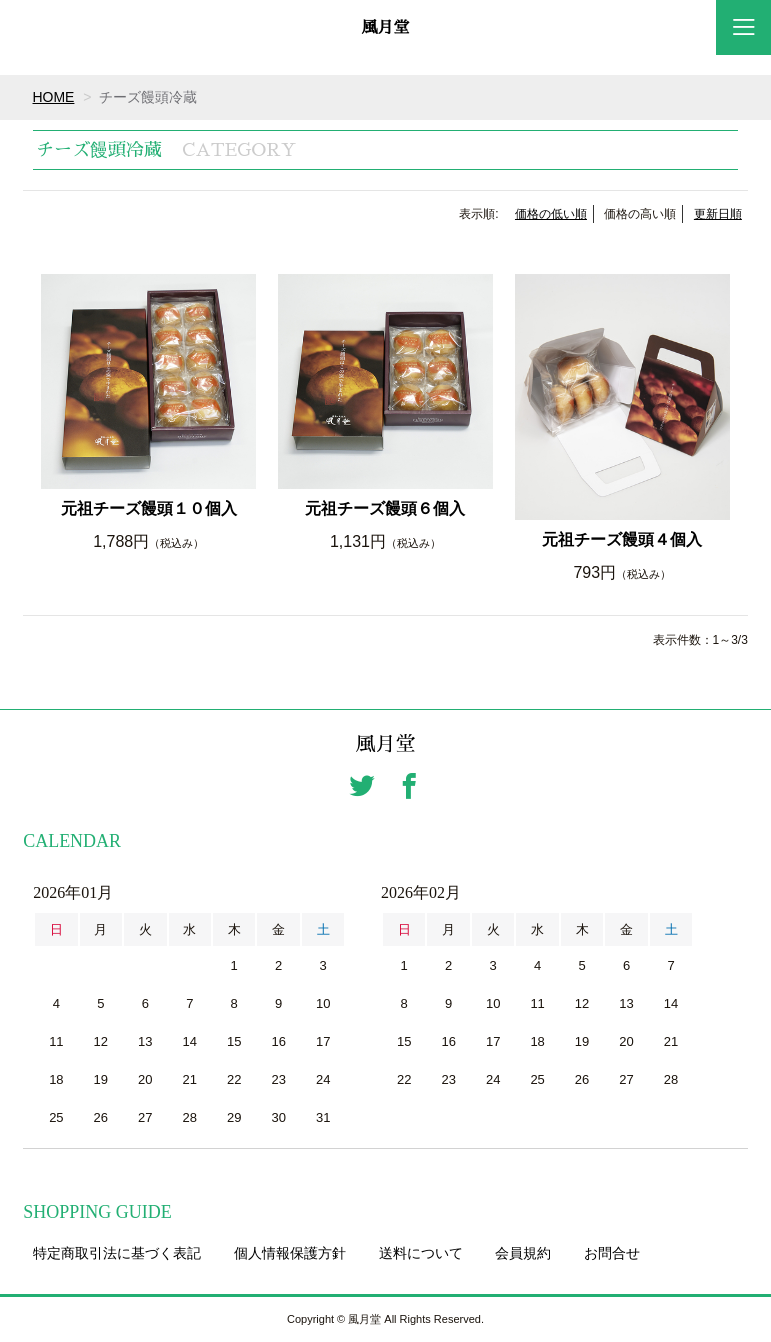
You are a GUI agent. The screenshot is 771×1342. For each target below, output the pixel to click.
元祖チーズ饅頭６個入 (385, 508)
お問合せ (612, 1253)
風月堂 (385, 28)
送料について (421, 1253)
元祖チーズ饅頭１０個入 (149, 508)
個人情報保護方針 (290, 1253)
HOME (54, 97)
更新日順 (718, 214)
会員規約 (523, 1253)
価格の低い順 (551, 214)
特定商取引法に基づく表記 (117, 1253)
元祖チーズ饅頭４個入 (622, 539)
